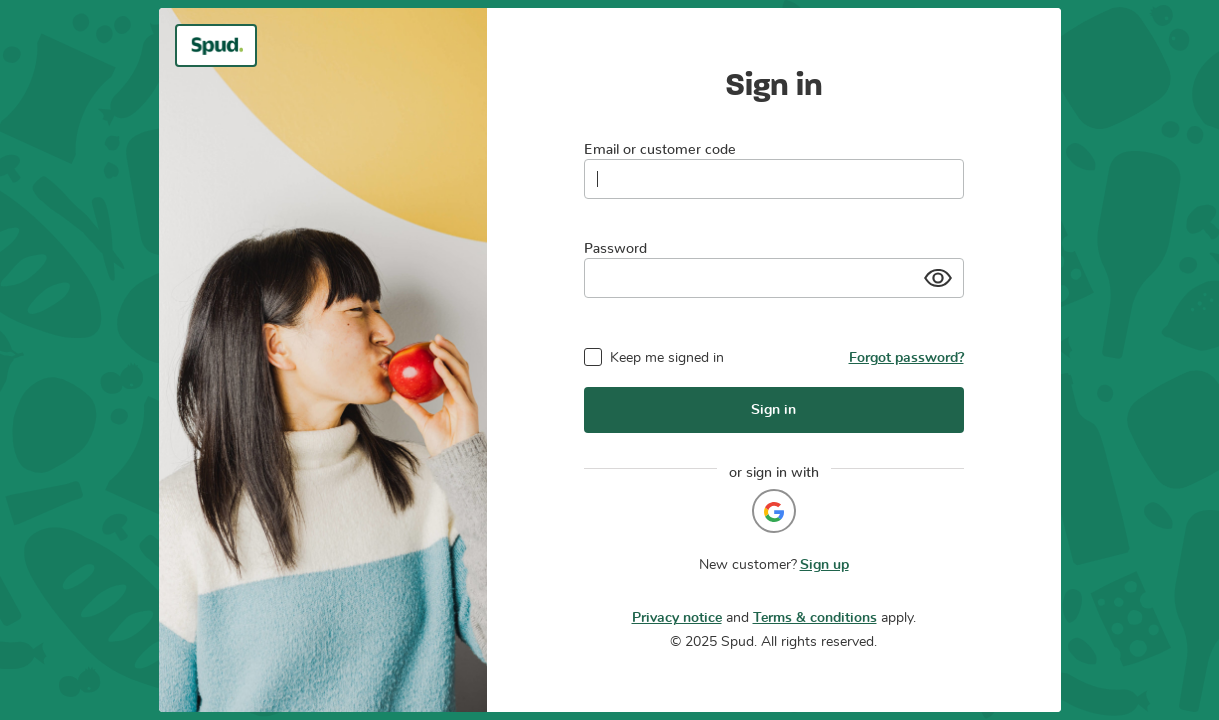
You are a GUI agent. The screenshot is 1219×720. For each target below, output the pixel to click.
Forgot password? (906, 358)
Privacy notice (677, 618)
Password (615, 244)
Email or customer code (660, 145)
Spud (737, 642)
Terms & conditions (815, 618)
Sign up (824, 565)
